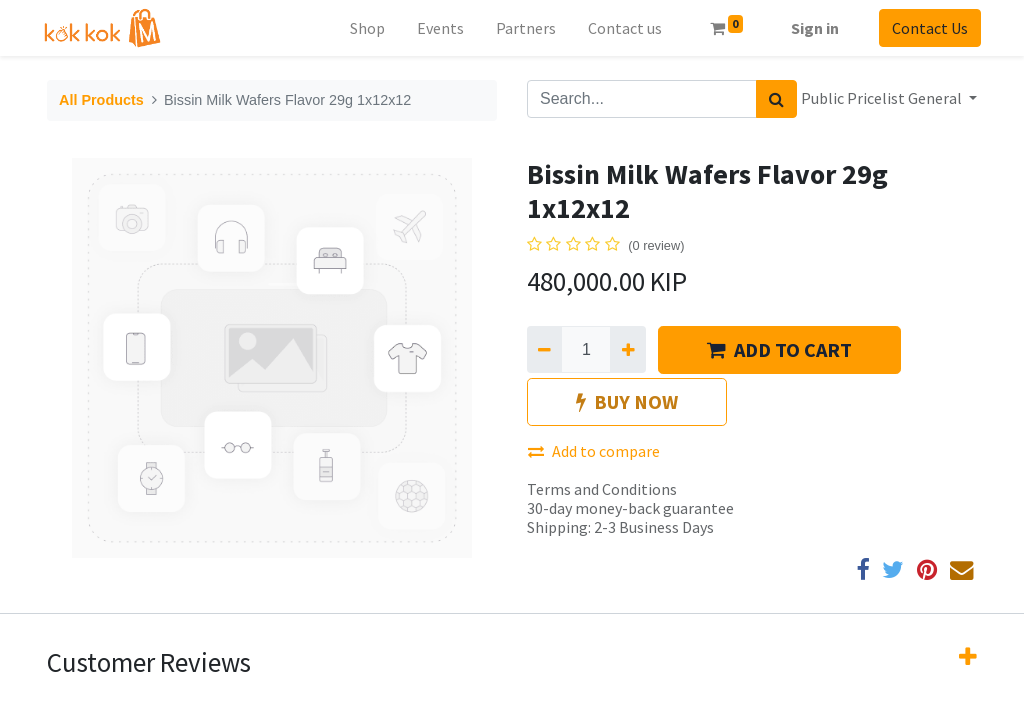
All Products (101, 100)
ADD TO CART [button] (779, 349)
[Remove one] (544, 349)
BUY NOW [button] (627, 401)
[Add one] (627, 349)
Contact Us (926, 28)
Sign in (811, 28)
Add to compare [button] (594, 451)
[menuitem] (362, 28)
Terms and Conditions (602, 489)
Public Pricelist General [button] (883, 98)
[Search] (776, 99)
